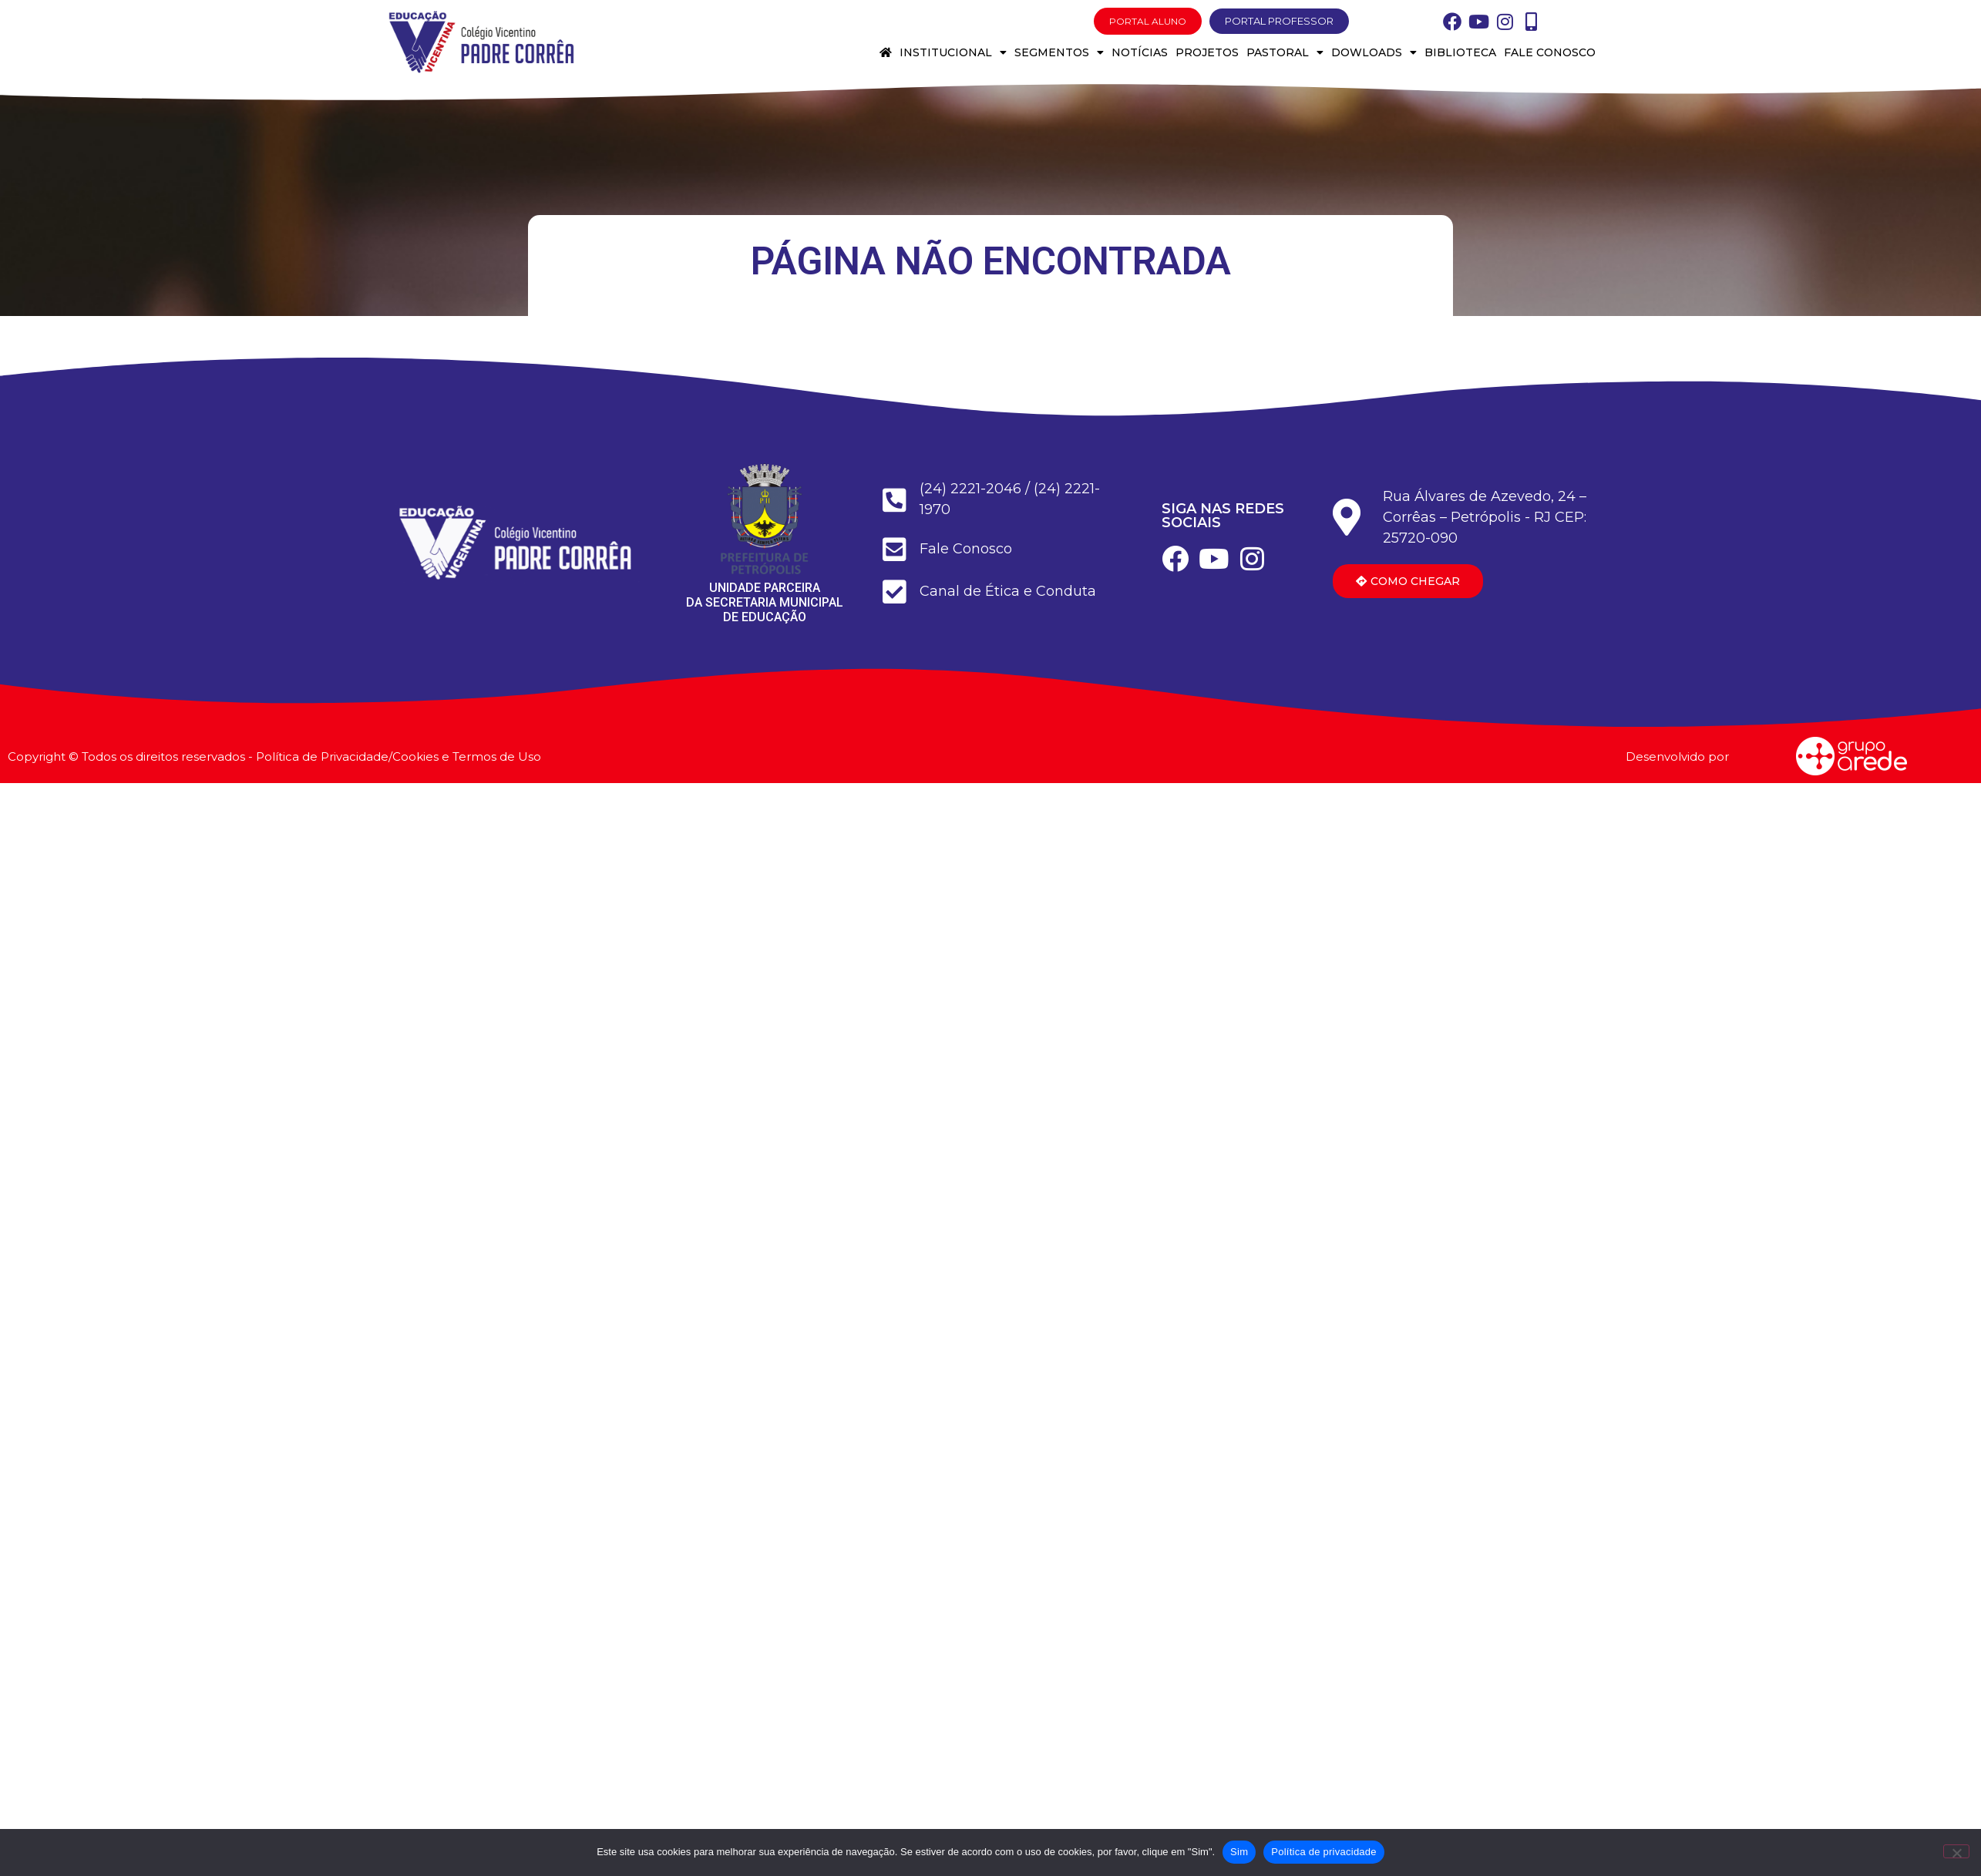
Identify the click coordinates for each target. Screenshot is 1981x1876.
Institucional (953, 52)
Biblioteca (1460, 52)
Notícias (1140, 52)
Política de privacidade (1324, 1852)
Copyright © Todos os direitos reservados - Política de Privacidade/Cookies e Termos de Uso (274, 756)
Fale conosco (1550, 52)
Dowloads (1374, 52)
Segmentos (1059, 52)
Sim (1239, 1852)
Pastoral (1284, 52)
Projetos (1207, 52)
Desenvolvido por (1677, 756)
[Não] (1956, 1851)
